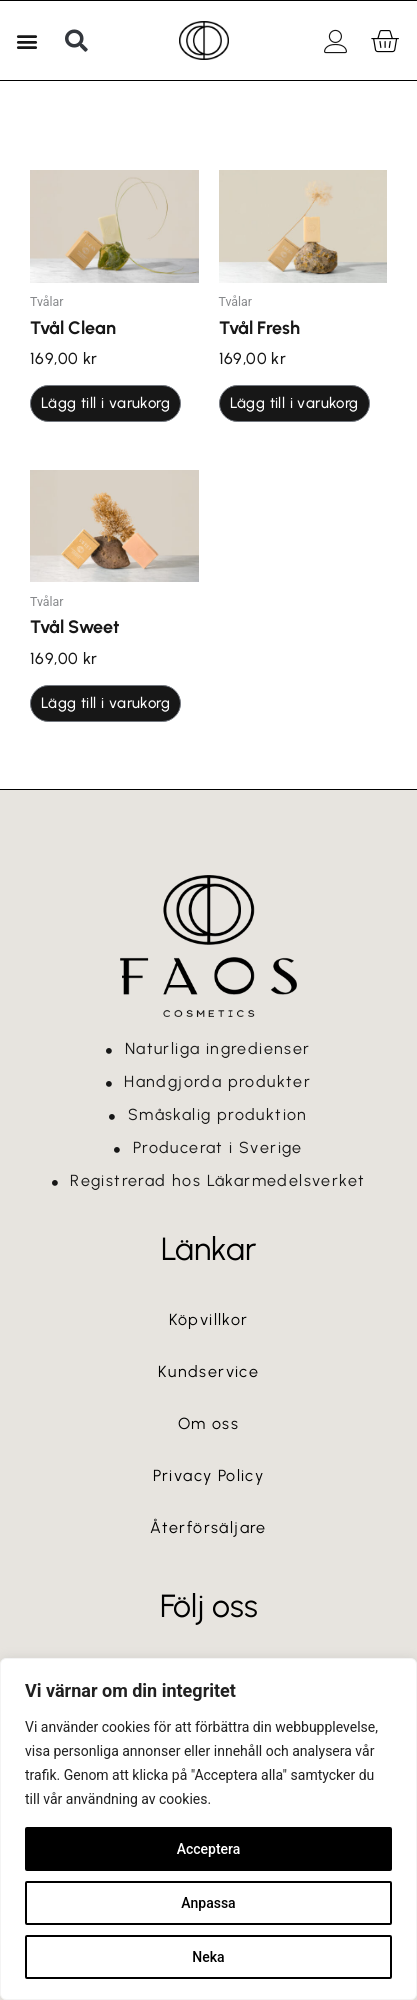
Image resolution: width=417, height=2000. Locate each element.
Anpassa (208, 1903)
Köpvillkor (209, 1319)
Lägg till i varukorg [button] (105, 403)
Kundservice (208, 1371)
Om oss (208, 1423)
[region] (208, 1829)
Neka (208, 1957)
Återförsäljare (208, 1527)
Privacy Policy (209, 1475)
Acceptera (209, 1849)
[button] (26, 40)
